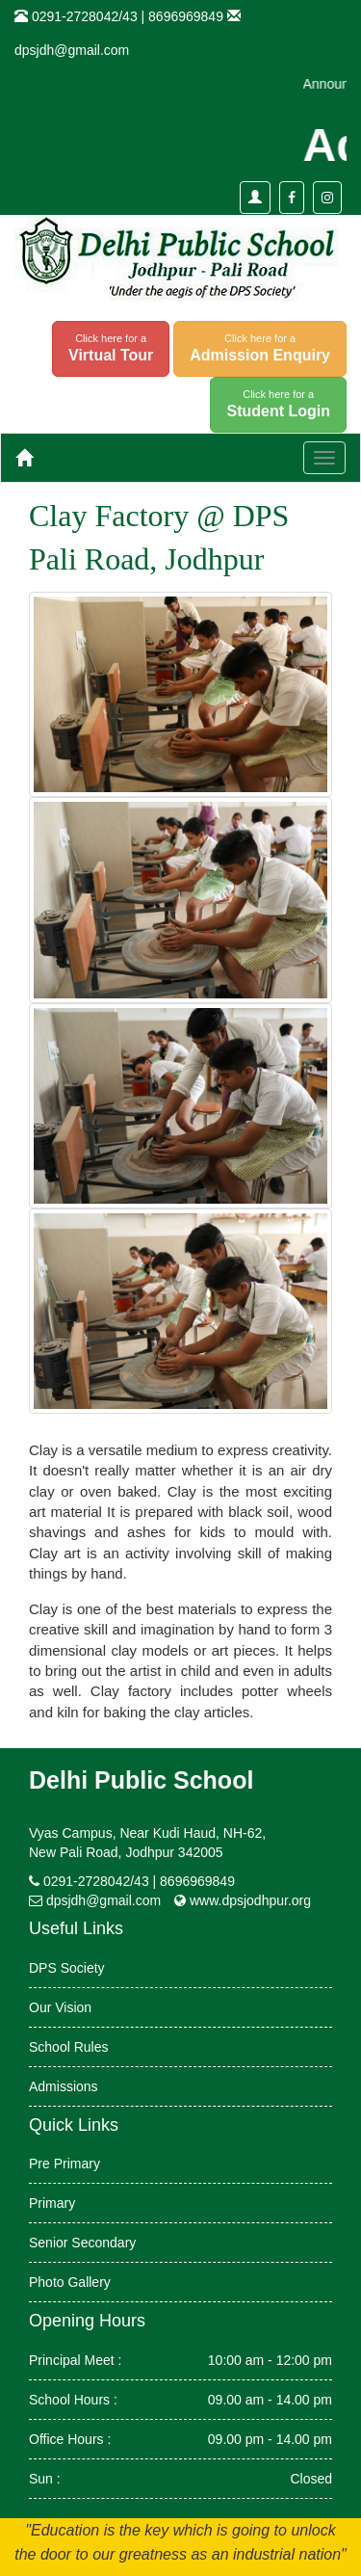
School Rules (69, 2047)
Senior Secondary (82, 2242)
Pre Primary (64, 2163)
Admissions (63, 2086)
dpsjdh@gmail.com (71, 50)
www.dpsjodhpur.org (250, 1900)
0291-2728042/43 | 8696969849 (139, 1881)
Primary (52, 2203)
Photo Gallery (70, 2282)
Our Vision (60, 2007)
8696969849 (185, 16)
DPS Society (67, 1968)
